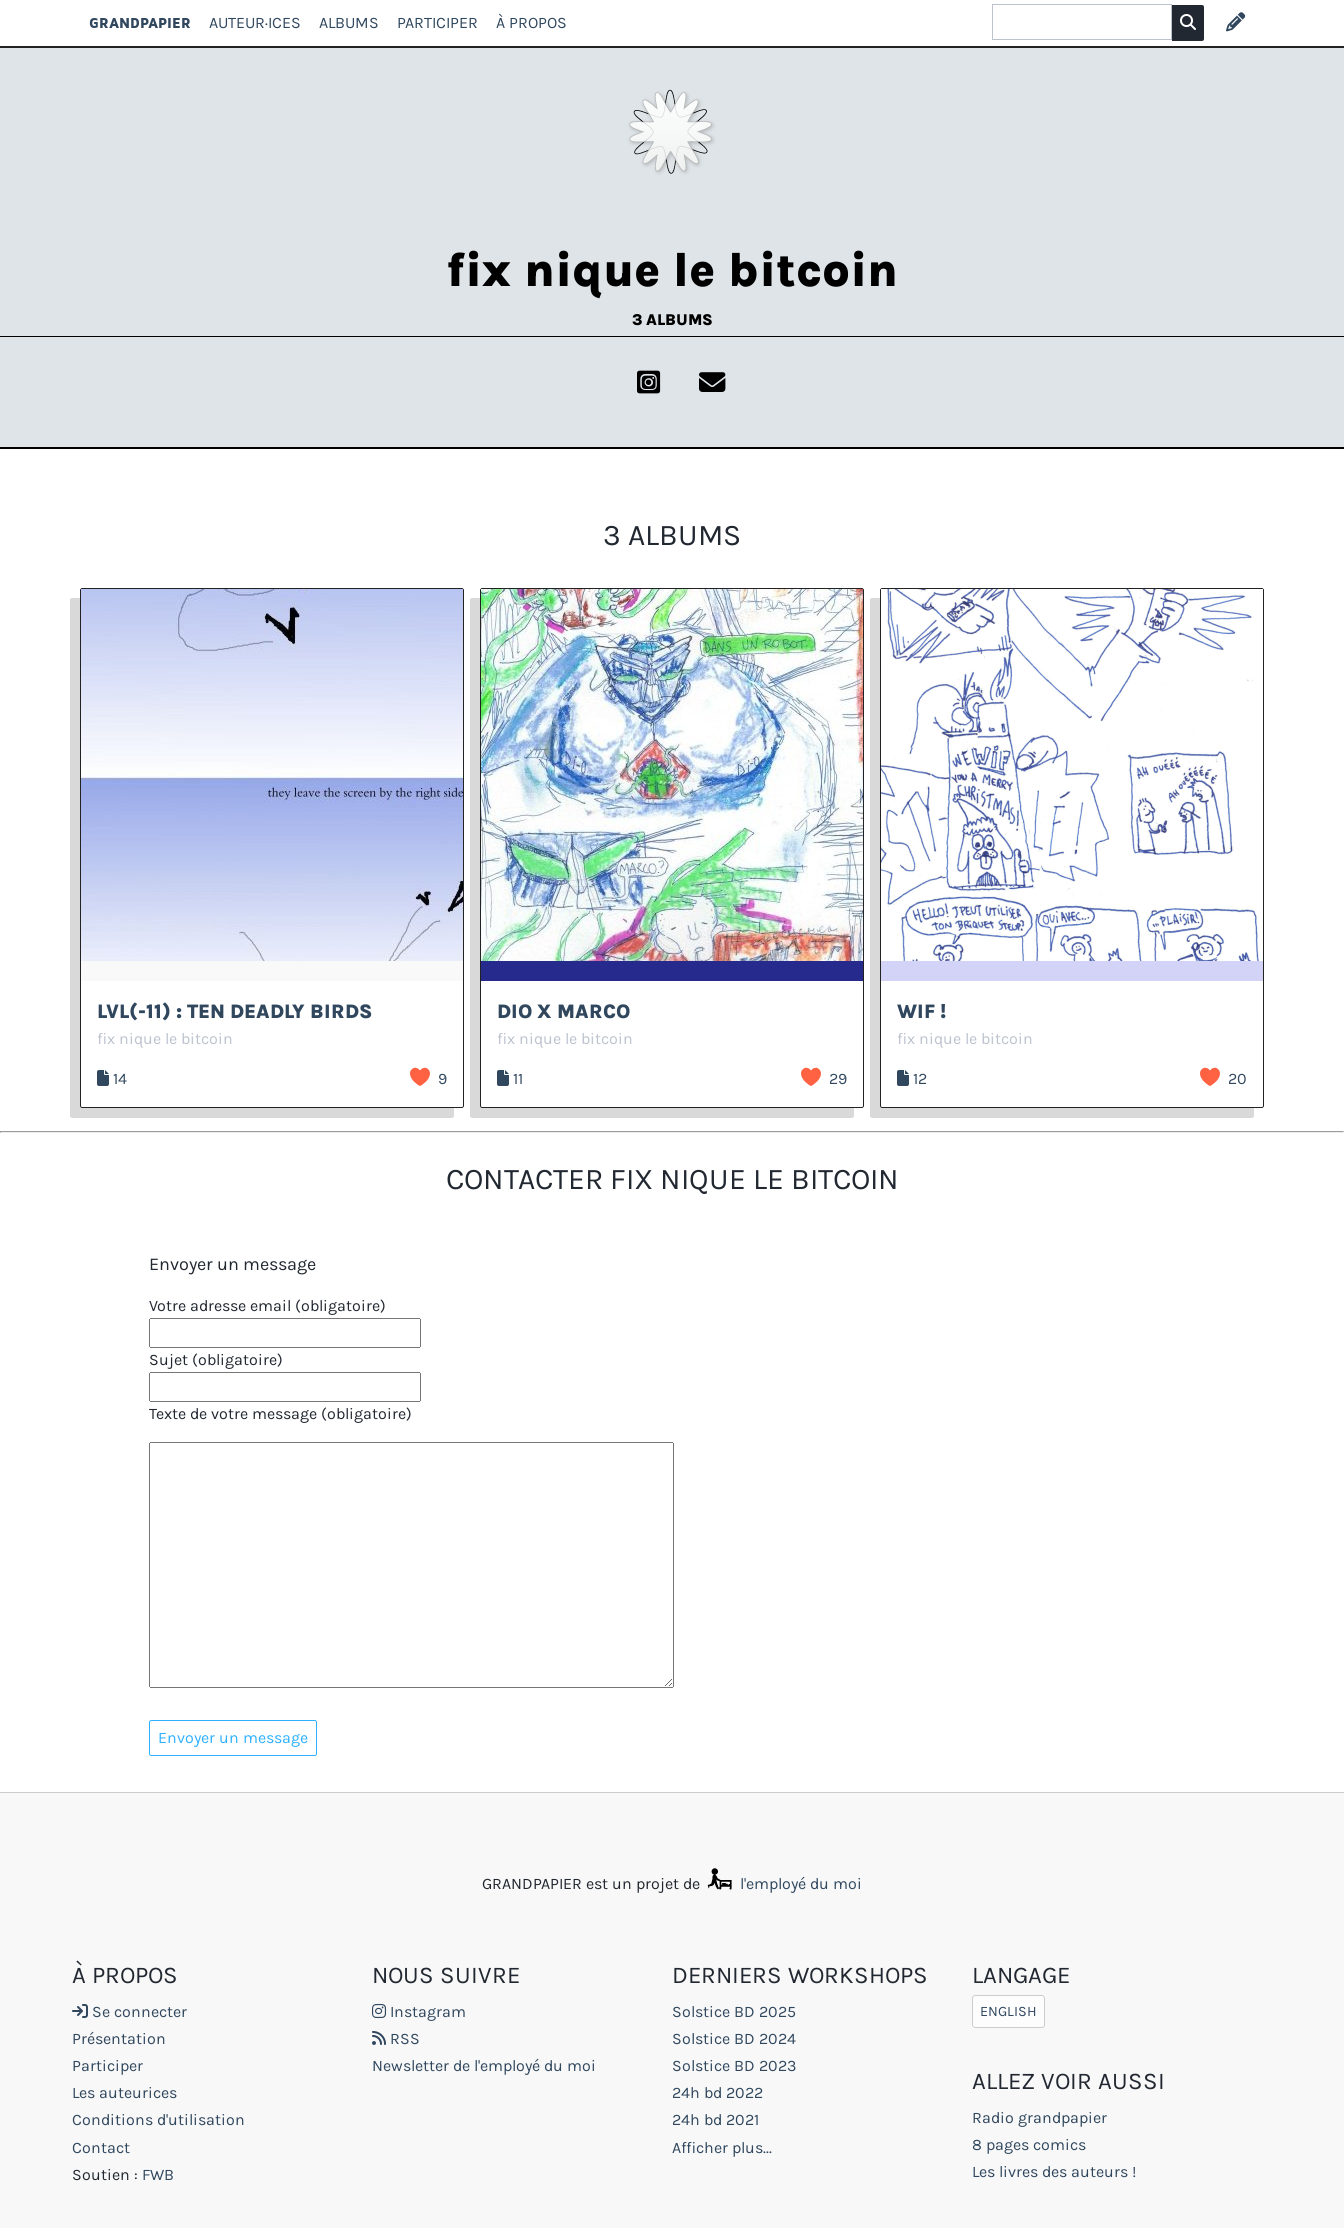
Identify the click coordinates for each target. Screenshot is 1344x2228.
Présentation (119, 2038)
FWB (158, 2174)
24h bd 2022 (717, 2092)
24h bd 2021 (715, 2119)
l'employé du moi (783, 1883)
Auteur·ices (255, 22)
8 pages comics (1029, 2144)
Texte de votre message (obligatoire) (280, 1413)
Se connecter (129, 2011)
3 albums (672, 319)
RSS (396, 2038)
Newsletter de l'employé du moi (484, 2065)
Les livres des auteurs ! (1054, 2171)
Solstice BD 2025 (734, 2011)
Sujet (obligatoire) (216, 1359)
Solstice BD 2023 (734, 2065)
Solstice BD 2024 (734, 2038)
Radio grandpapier (1039, 2117)
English (1008, 2011)
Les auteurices (124, 2092)
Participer (437, 22)
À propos (531, 22)
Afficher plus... (722, 2147)
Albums (349, 22)
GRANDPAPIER (140, 22)
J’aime (420, 1077)
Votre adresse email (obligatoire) (267, 1305)
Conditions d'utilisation (158, 2119)
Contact (101, 2147)
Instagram (419, 2011)
